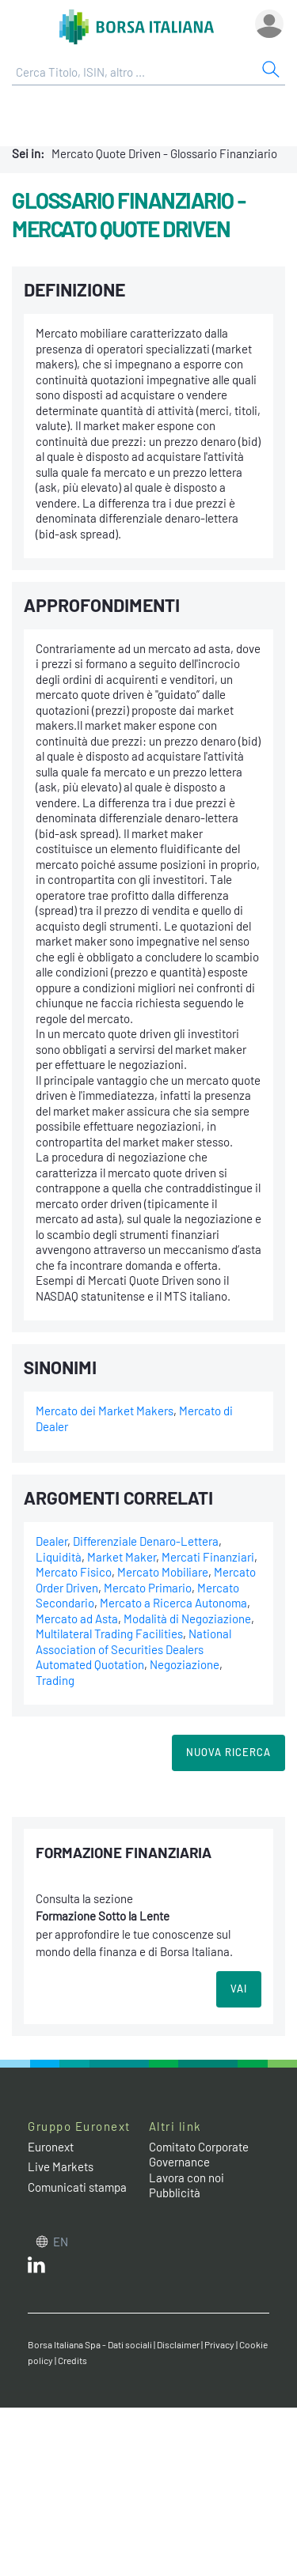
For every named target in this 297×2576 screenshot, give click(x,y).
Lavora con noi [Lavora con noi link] (186, 2177)
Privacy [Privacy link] (219, 2344)
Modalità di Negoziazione (187, 1618)
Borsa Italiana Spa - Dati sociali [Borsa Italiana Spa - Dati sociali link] (90, 2344)
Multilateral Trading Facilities (109, 1633)
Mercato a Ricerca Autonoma (173, 1603)
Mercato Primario (148, 1588)
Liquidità (59, 1557)
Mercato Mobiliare (162, 1572)
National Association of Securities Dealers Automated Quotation (133, 1648)
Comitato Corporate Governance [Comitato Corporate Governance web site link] (199, 2155)
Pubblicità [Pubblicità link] (174, 2192)
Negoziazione (184, 1664)
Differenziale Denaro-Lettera (146, 1541)
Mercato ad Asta (77, 1618)
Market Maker (121, 1557)
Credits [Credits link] (72, 2360)
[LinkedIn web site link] (36, 2268)
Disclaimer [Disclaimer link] (178, 2344)
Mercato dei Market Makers (104, 1410)
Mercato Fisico (74, 1572)
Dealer (51, 1541)
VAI (238, 1988)
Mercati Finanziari (208, 1557)
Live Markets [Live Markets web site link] (60, 2166)
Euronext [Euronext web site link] (51, 2147)
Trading (55, 1680)
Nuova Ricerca (228, 1752)
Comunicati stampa (77, 2187)
